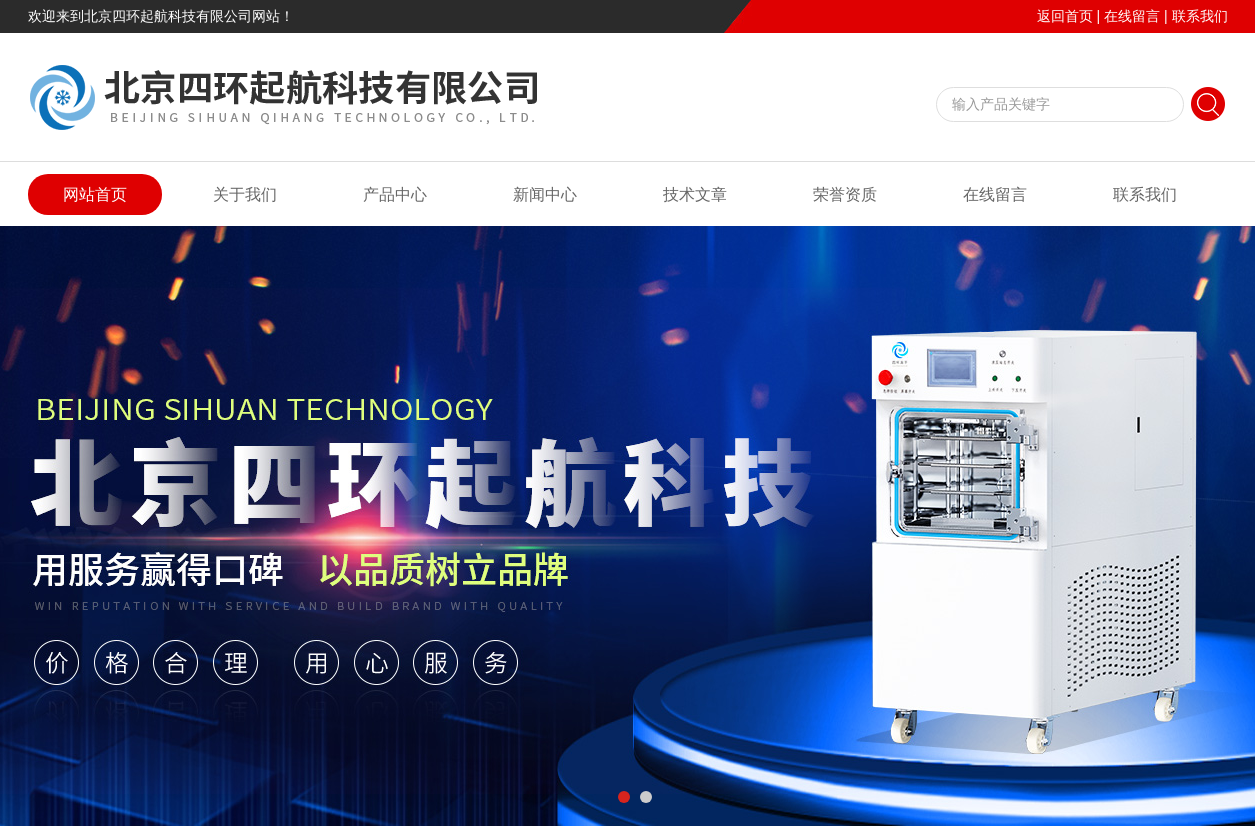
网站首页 (95, 194)
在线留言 (1132, 16)
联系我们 (1200, 16)
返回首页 (1065, 16)
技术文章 (695, 194)
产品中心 (395, 194)
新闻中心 (545, 194)
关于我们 (245, 194)
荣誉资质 (845, 194)
